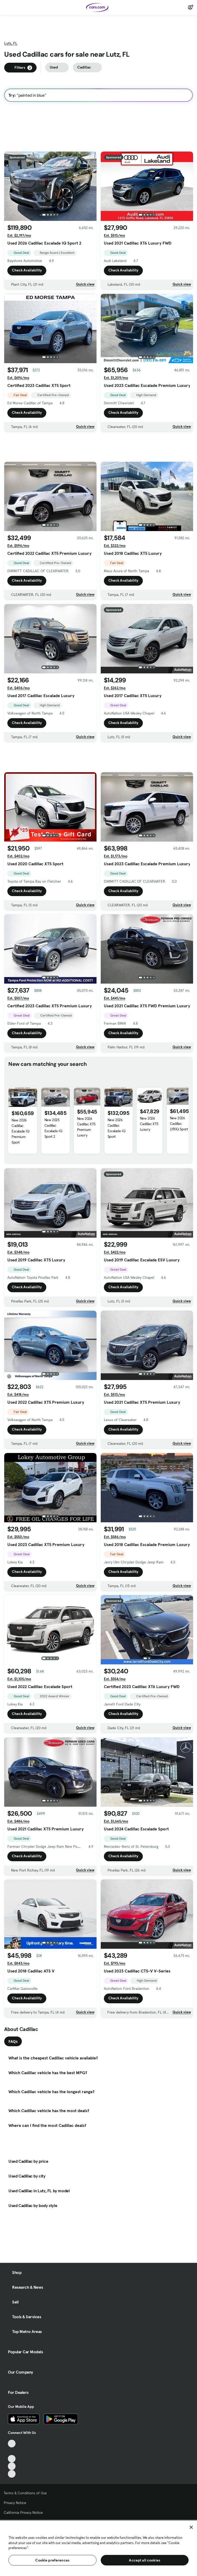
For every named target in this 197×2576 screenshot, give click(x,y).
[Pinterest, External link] (12, 2474)
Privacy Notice (15, 2502)
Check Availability (27, 270)
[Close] (191, 2527)
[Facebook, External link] (12, 2451)
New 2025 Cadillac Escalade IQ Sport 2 (53, 1128)
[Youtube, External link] (12, 2459)
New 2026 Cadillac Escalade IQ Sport (116, 1128)
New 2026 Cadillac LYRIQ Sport (179, 1123)
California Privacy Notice (23, 2512)
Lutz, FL (10, 43)
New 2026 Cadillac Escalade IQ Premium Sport (20, 1131)
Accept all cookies (144, 2560)
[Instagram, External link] (12, 2466)
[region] (98, 2547)
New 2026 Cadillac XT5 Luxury (149, 1124)
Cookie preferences (52, 2560)
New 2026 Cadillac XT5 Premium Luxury (86, 1127)
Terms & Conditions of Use (25, 2493)
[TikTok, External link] (12, 2443)
